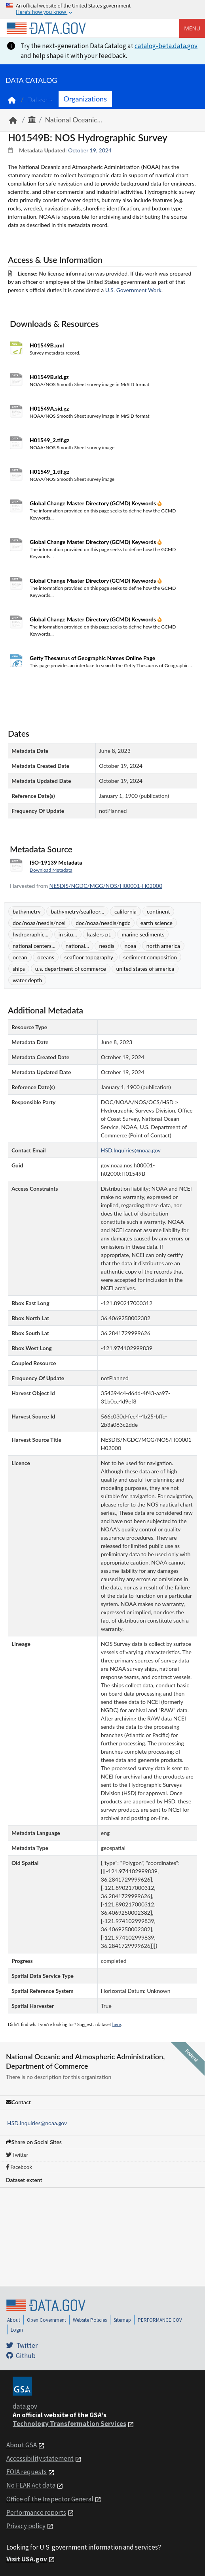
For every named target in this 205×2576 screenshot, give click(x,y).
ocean (20, 957)
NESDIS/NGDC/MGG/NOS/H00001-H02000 (105, 885)
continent (158, 911)
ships (19, 968)
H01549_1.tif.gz (49, 471)
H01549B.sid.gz (49, 376)
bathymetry (27, 911)
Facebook (19, 2167)
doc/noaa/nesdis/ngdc (103, 922)
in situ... (68, 934)
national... (77, 945)
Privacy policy (26, 2526)
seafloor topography (89, 957)
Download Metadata (51, 870)
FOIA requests (26, 2471)
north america (163, 945)
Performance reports (36, 2512)
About (13, 2320)
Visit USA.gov (26, 2559)
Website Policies (90, 2320)
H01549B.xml (47, 345)
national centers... (34, 945)
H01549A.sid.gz (49, 408)
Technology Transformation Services (69, 2423)
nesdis (106, 945)
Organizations (85, 98)
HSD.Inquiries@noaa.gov (37, 2123)
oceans (45, 957)
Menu (192, 28)
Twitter (17, 2155)
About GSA (21, 2445)
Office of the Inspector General (49, 2499)
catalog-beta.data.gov (166, 45)
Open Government (46, 2320)
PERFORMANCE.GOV (160, 2320)
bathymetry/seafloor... (77, 911)
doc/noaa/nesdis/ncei (39, 922)
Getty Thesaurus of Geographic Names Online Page (92, 658)
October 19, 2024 (90, 150)
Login (17, 2329)
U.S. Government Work (133, 290)
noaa (131, 945)
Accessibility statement (40, 2458)
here (116, 2024)
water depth (27, 980)
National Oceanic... (73, 120)
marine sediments (142, 934)
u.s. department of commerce (70, 968)
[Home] (45, 28)
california (125, 911)
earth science (156, 922)
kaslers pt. (99, 934)
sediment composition (150, 957)
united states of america (145, 968)
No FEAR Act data (30, 2485)
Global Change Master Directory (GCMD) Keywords (94, 503)
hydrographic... (30, 934)
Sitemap (122, 2320)
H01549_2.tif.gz (49, 440)
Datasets (40, 100)
